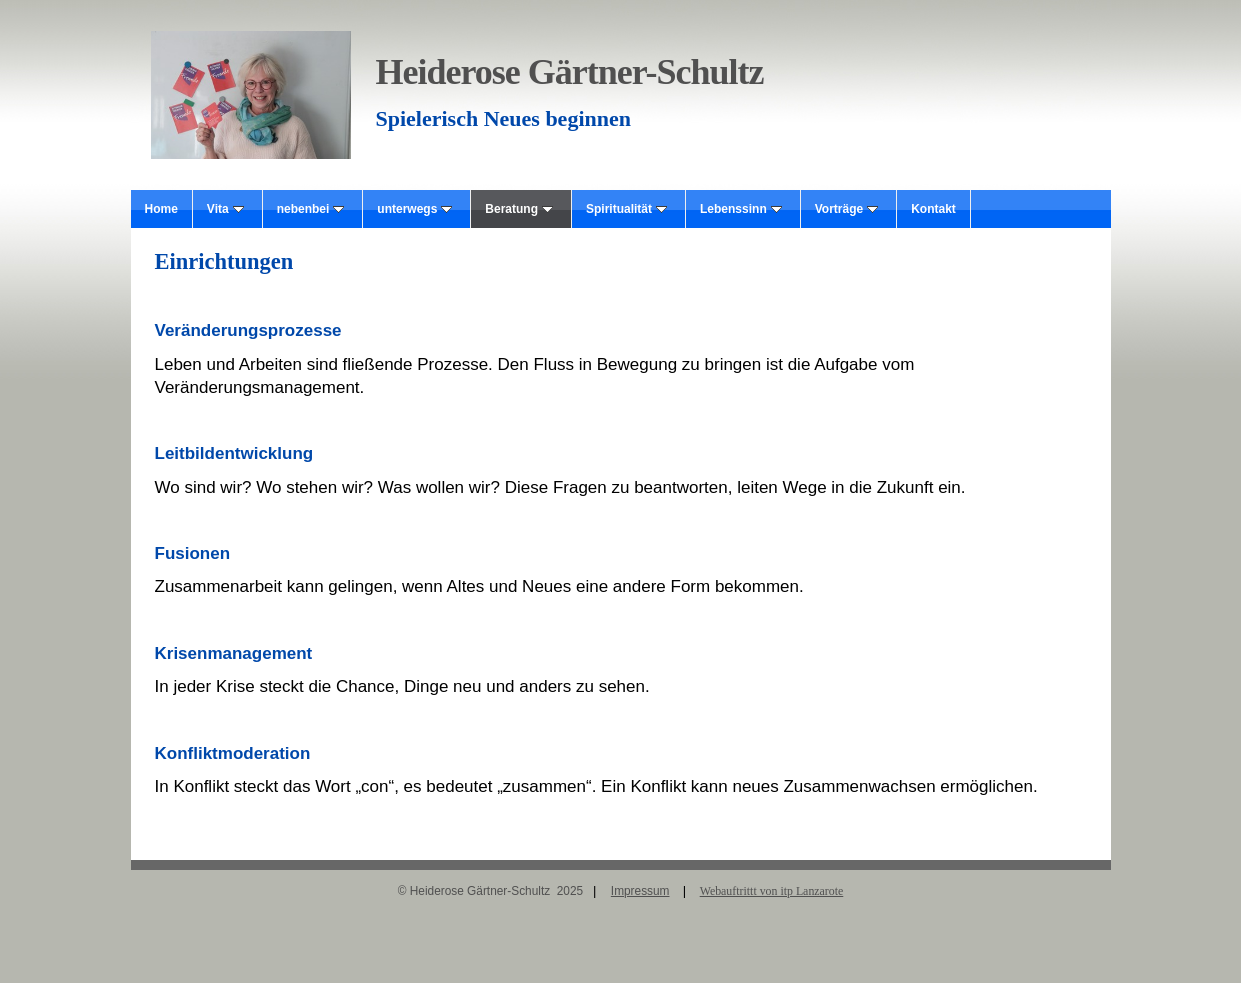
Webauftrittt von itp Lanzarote (772, 891)
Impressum (640, 891)
